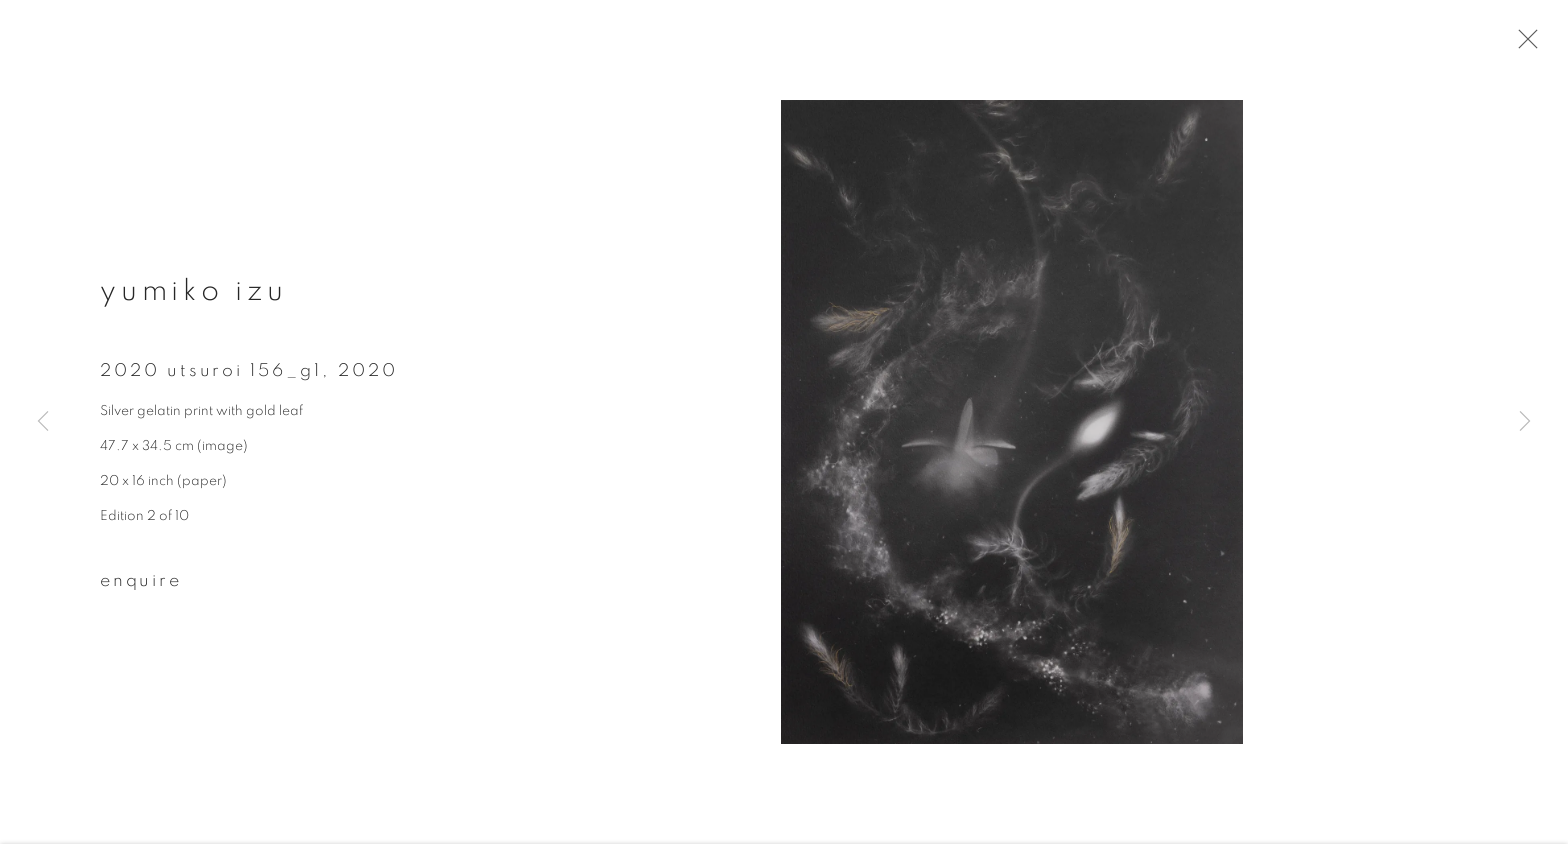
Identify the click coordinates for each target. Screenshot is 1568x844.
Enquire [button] (141, 592)
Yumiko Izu (194, 302)
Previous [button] (43, 422)
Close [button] (1547, 45)
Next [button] (1525, 422)
